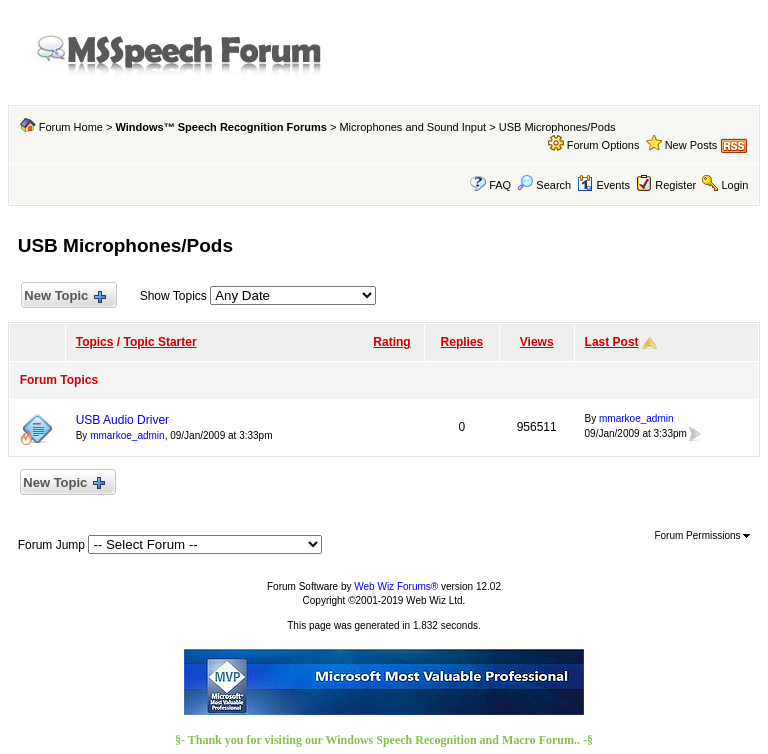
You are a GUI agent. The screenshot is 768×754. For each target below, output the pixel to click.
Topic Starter (159, 342)
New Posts (691, 145)
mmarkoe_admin (127, 435)
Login (734, 185)
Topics (95, 342)
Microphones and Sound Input (412, 127)
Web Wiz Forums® (396, 586)
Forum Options (603, 145)
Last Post (612, 342)
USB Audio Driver (122, 420)
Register (675, 185)
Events (603, 185)
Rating (391, 342)
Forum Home (71, 127)
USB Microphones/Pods (557, 127)
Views (537, 342)
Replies (462, 342)
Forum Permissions (702, 535)
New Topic (64, 296)
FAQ (500, 185)
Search (544, 185)
